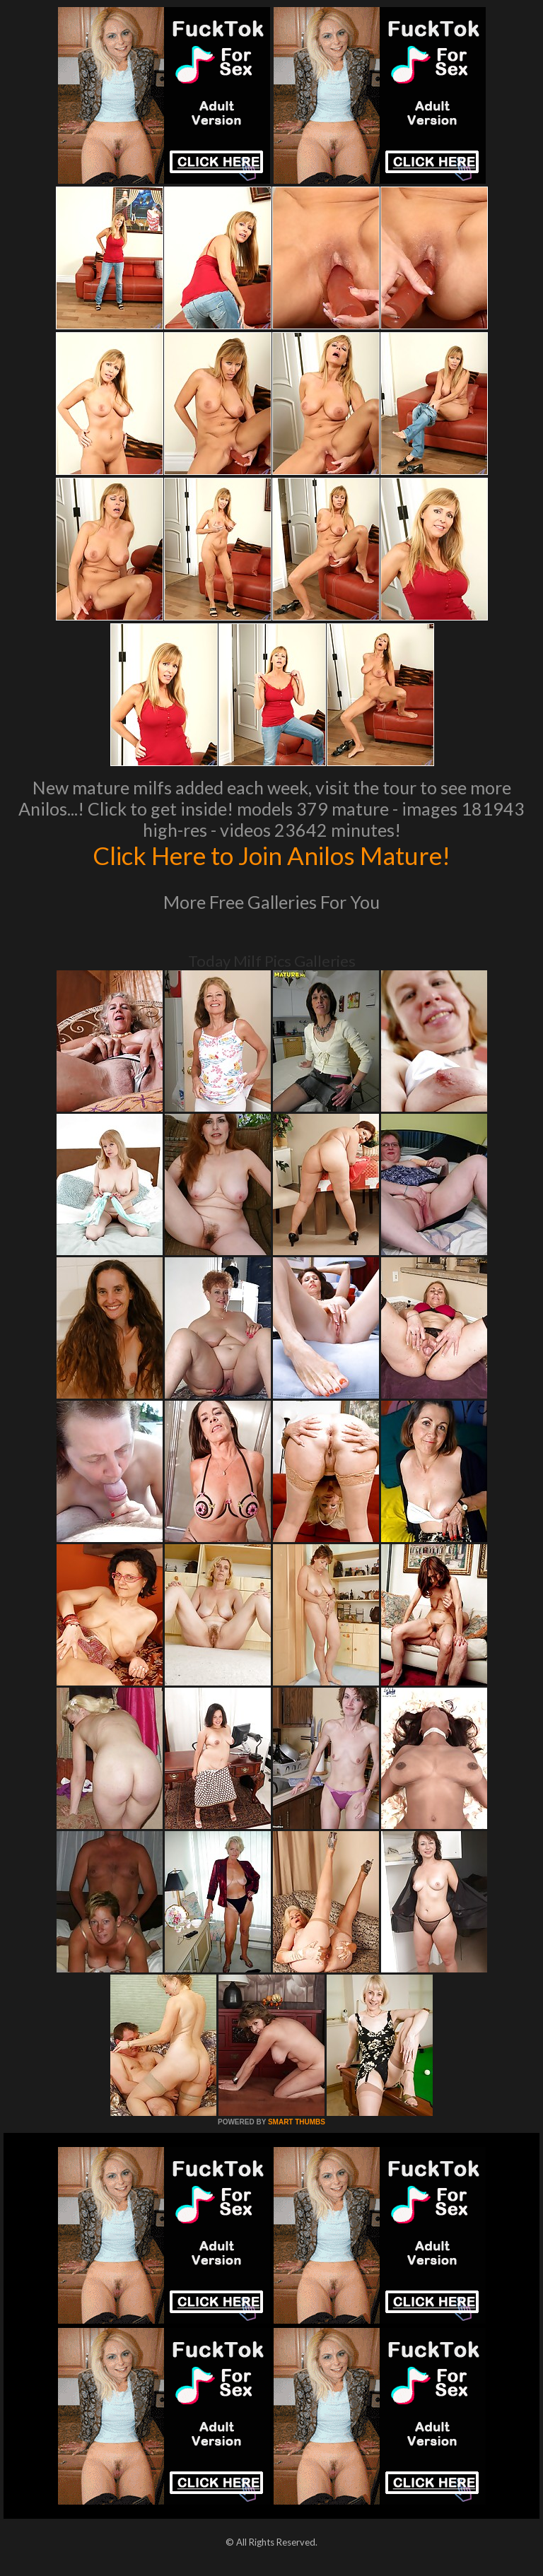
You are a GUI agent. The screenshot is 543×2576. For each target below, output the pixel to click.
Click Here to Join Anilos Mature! (271, 855)
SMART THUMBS (296, 2122)
